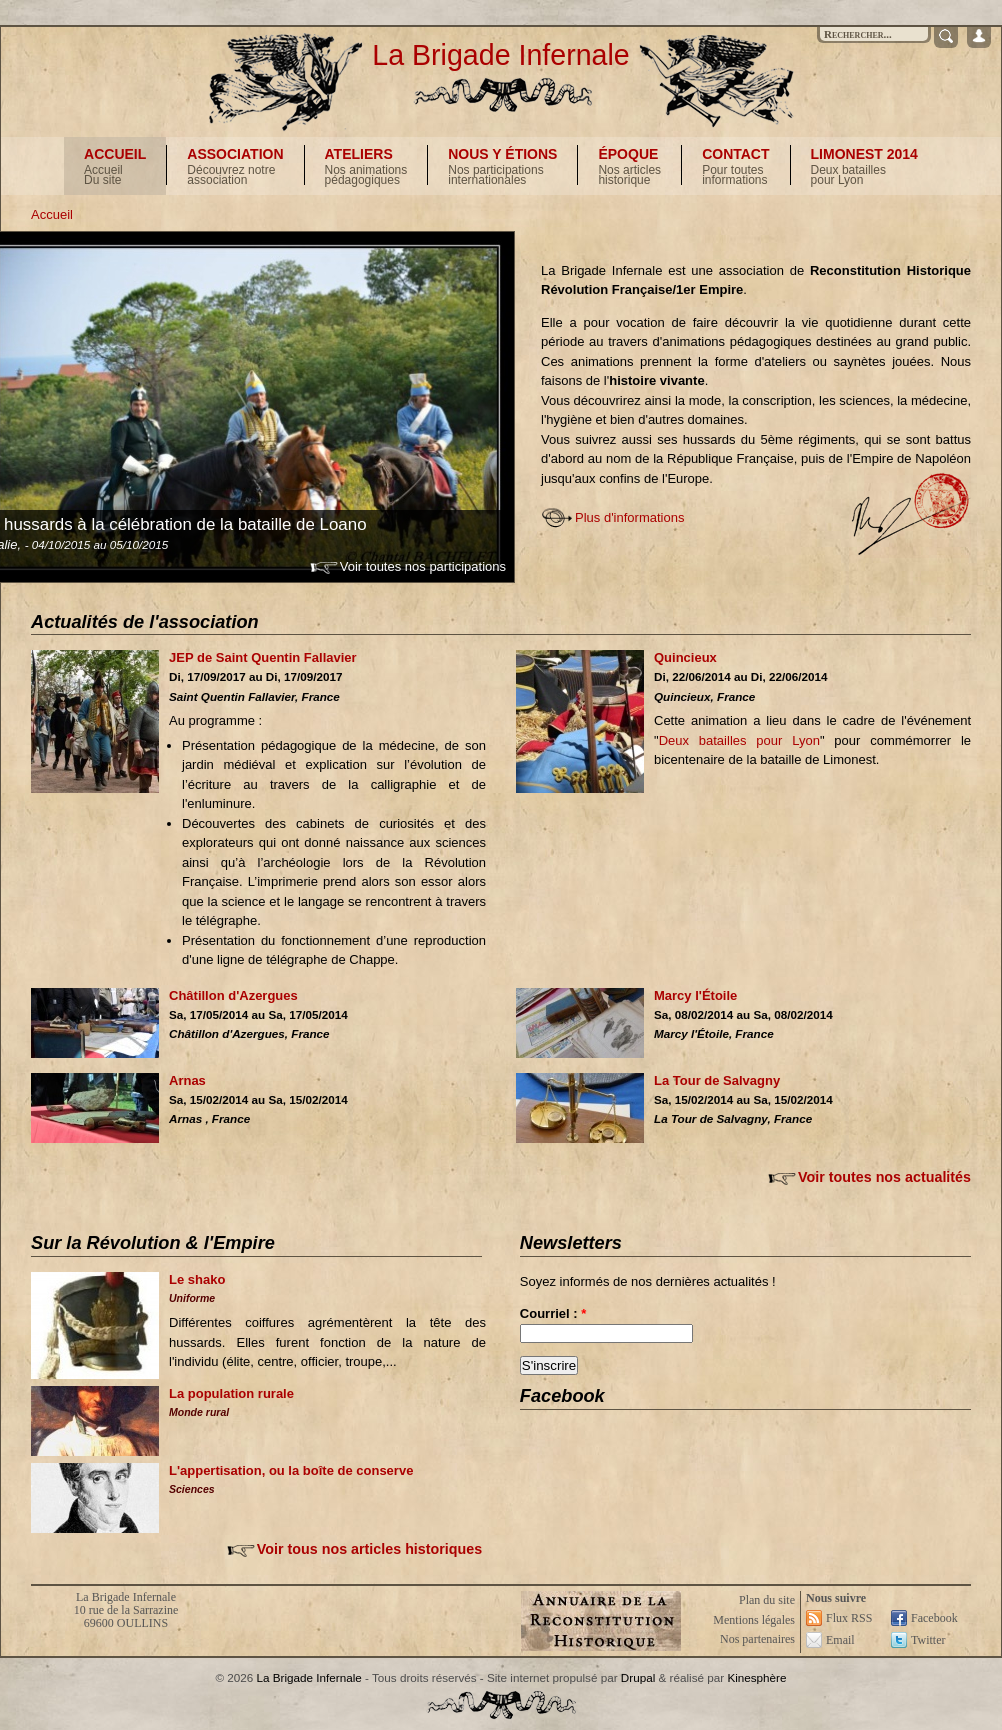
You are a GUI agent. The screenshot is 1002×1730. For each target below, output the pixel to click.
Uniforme (192, 1298)
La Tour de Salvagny (717, 1080)
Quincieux (685, 657)
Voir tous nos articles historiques (369, 1549)
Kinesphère (756, 1677)
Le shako (197, 1279)
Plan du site (767, 1600)
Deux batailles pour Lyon (739, 740)
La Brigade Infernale (501, 55)
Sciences (192, 1489)
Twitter (928, 1640)
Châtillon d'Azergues (233, 995)
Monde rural (199, 1412)
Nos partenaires (757, 1639)
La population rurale (231, 1393)
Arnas (187, 1080)
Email (840, 1640)
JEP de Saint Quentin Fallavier (263, 657)
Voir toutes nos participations (423, 566)
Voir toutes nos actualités (884, 1177)
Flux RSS (849, 1618)
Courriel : (553, 1313)
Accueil (52, 214)
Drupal (638, 1677)
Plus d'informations (629, 517)
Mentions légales (754, 1620)
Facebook (934, 1618)
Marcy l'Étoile (695, 995)
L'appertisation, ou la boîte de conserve (291, 1470)
